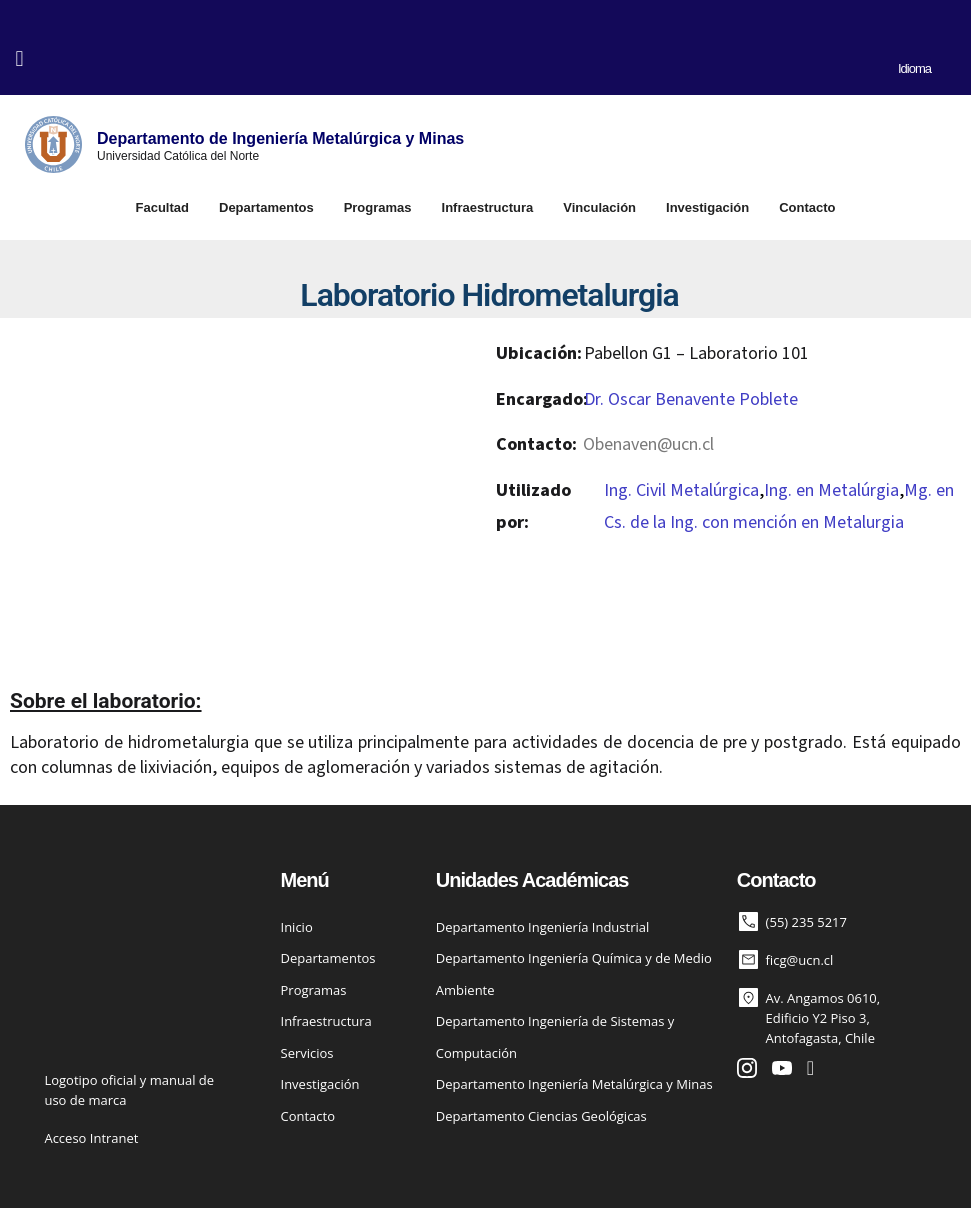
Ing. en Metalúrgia (831, 490)
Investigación (707, 207)
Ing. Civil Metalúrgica (681, 490)
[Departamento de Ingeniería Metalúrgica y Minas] (53, 144)
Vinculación (599, 207)
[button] (19, 58)
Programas (378, 207)
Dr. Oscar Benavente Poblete (691, 399)
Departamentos (266, 207)
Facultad (162, 207)
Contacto (807, 207)
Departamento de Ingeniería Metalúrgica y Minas (280, 138)
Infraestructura (488, 207)
